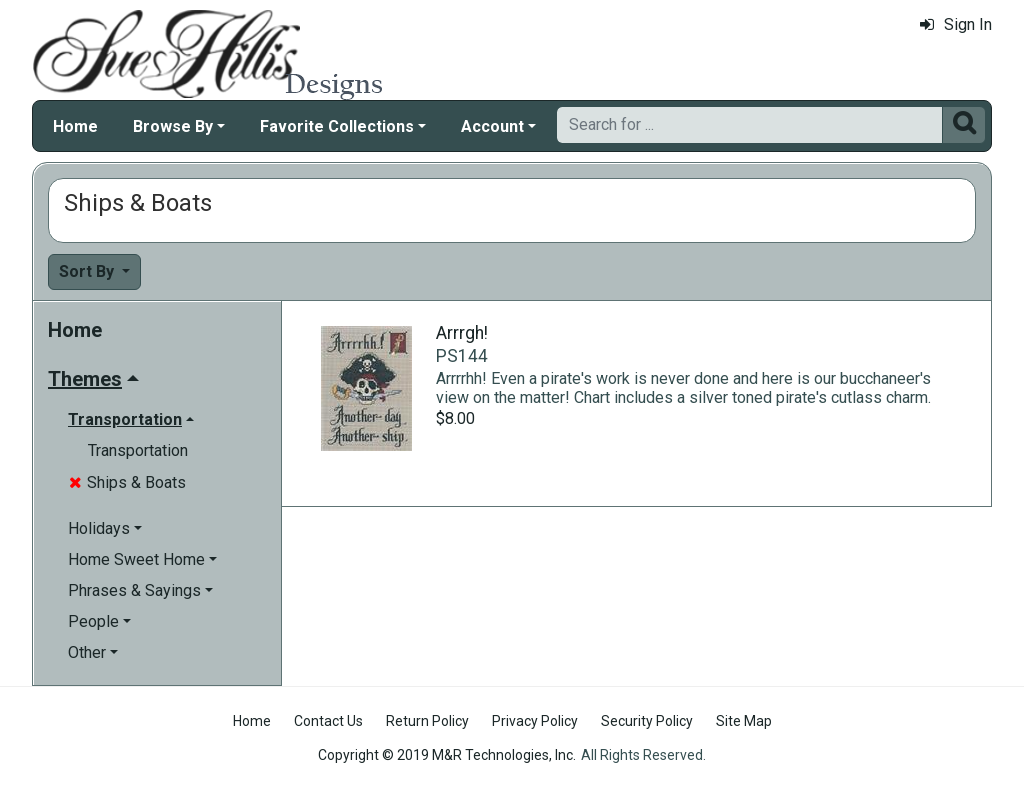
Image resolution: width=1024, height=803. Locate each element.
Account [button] (492, 126)
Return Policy (427, 721)
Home (75, 126)
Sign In (956, 24)
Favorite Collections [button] (337, 126)
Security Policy (647, 721)
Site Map (744, 721)
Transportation (138, 450)
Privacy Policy (535, 721)
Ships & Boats (127, 482)
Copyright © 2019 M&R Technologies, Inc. (447, 755)
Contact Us (328, 721)
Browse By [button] (173, 126)
